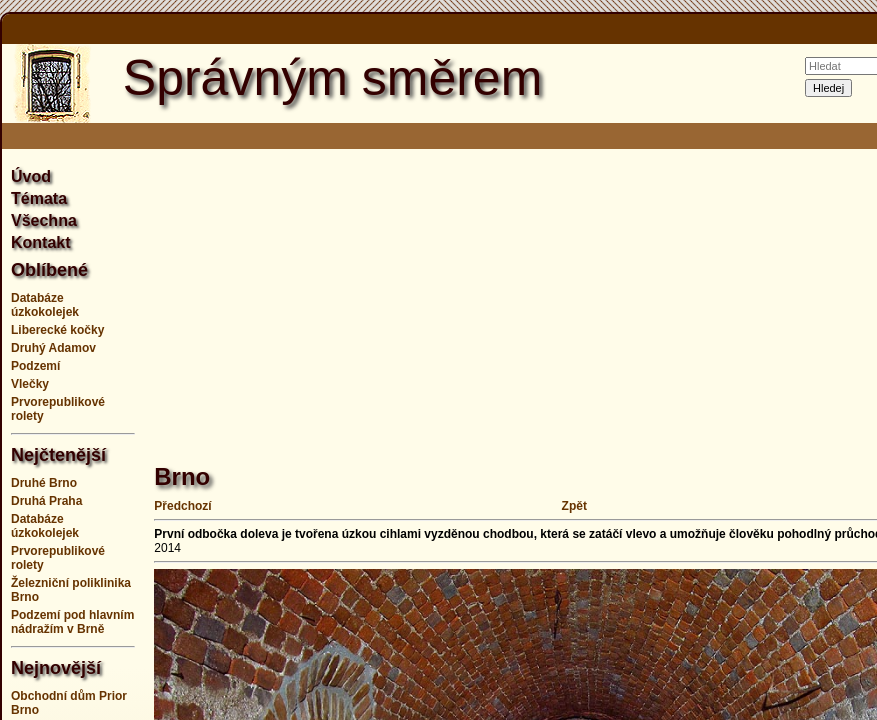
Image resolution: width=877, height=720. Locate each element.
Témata (39, 198)
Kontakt (41, 242)
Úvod (31, 176)
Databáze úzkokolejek (45, 305)
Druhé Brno (44, 483)
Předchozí (182, 506)
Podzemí (35, 366)
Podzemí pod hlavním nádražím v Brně (72, 622)
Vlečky (30, 384)
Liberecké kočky (57, 330)
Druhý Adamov (53, 348)
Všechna (44, 220)
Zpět (574, 506)
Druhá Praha (46, 501)
